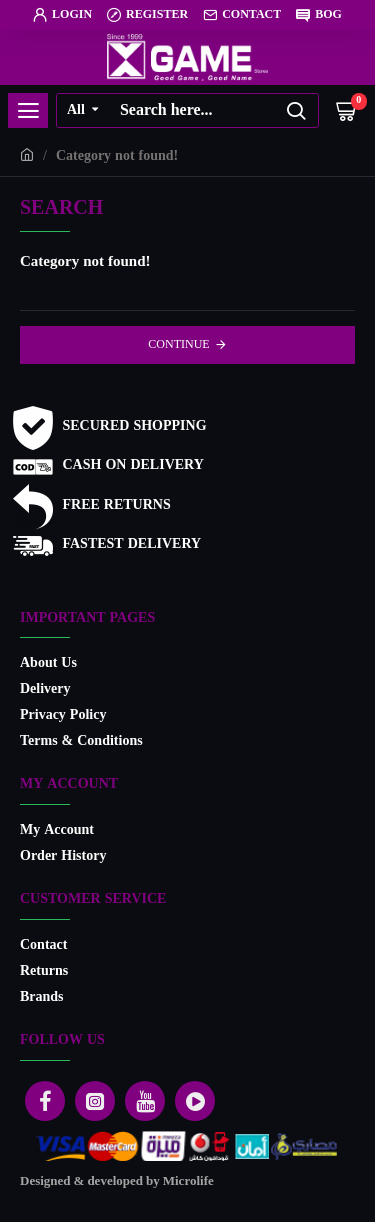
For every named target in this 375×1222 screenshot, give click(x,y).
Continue (178, 345)
